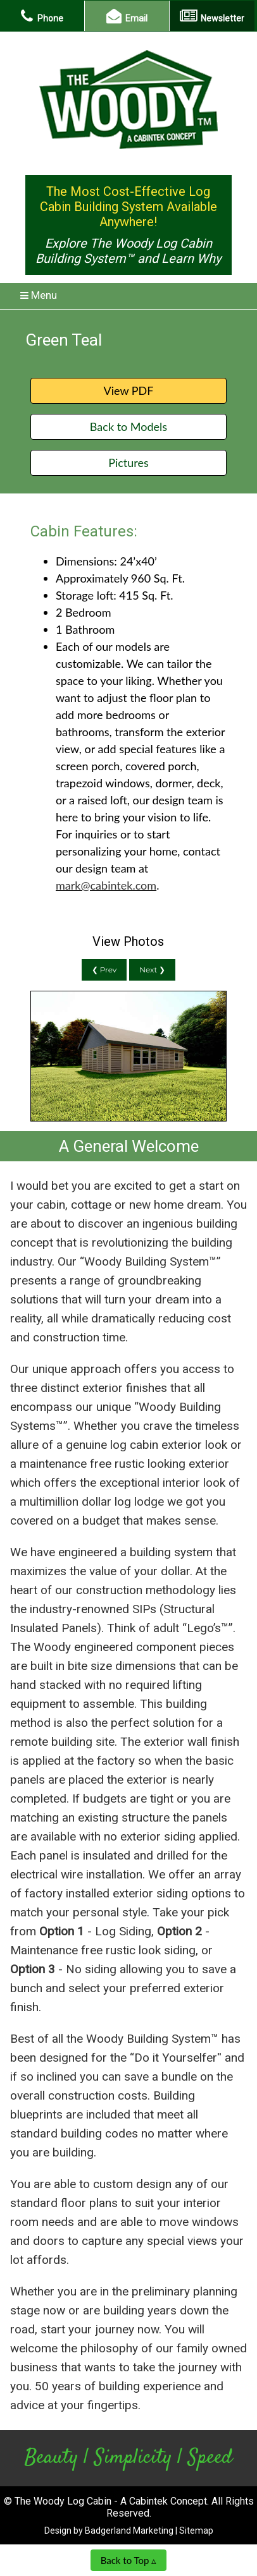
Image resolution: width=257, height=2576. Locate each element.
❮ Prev (104, 969)
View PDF (128, 390)
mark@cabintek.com (106, 885)
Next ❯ (152, 969)
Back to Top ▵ (129, 2560)
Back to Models (128, 426)
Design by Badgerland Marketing (108, 2530)
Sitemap (196, 2530)
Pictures (128, 462)
